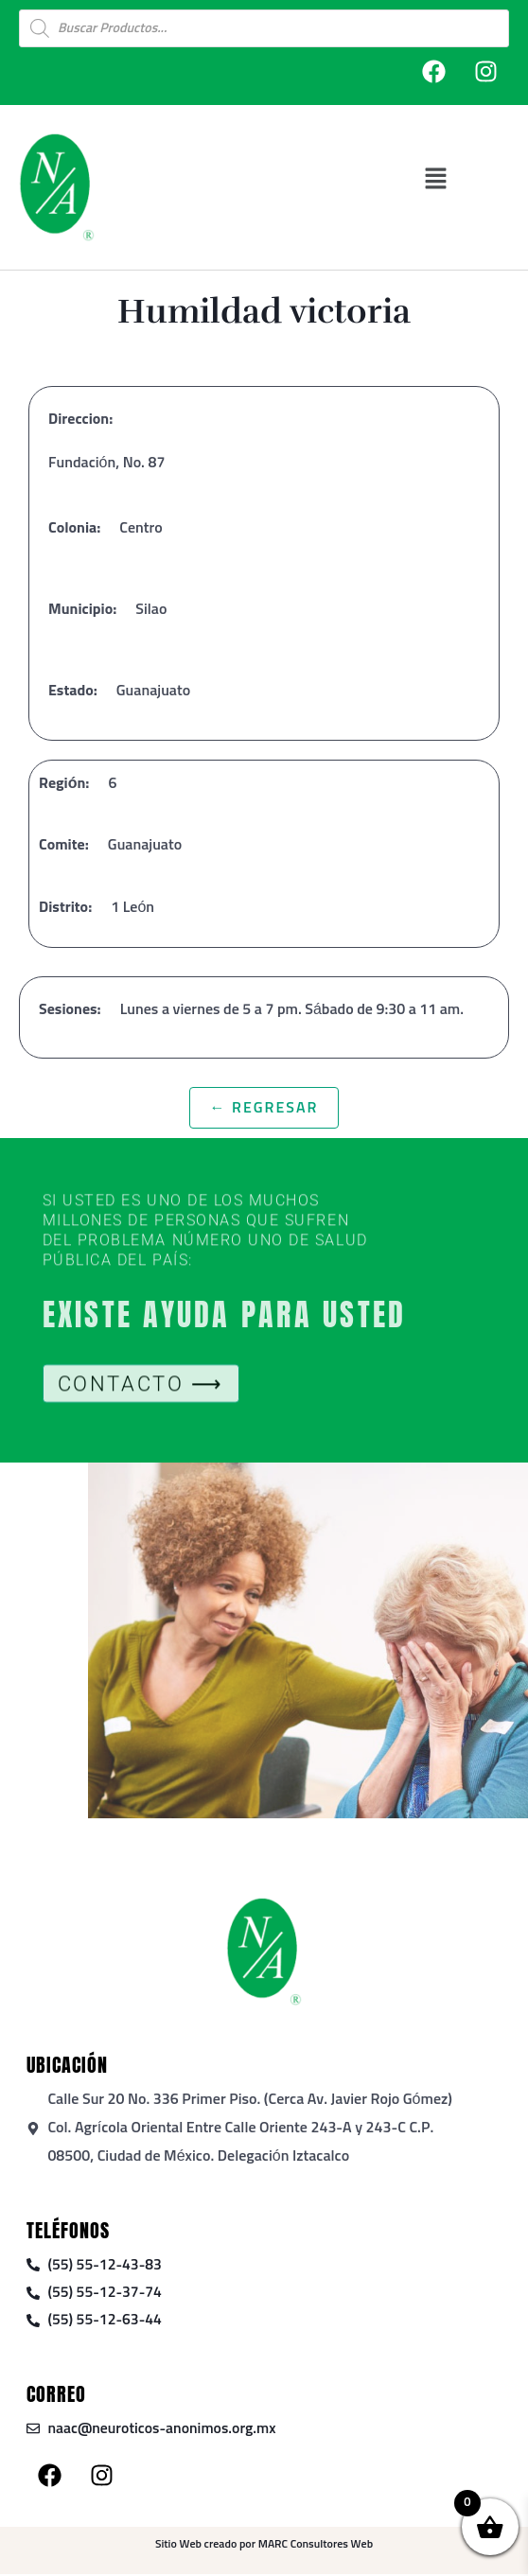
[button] (435, 178)
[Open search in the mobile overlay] (264, 28)
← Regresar (264, 1107)
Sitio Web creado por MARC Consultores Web (264, 2546)
